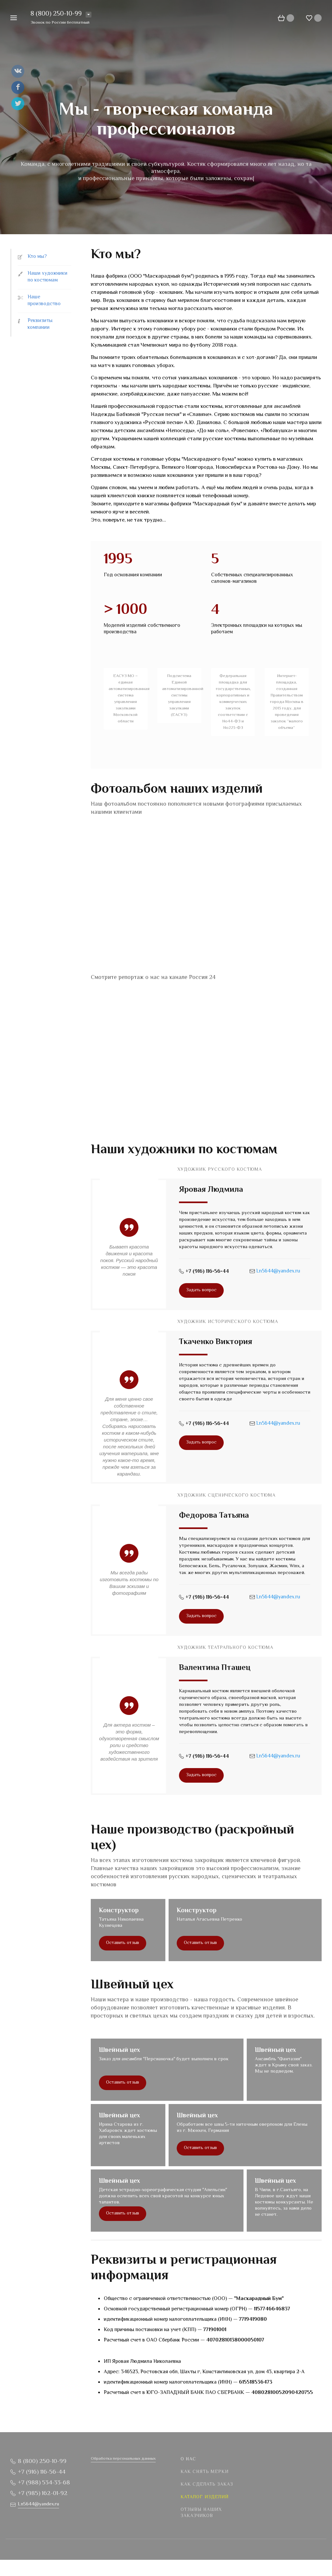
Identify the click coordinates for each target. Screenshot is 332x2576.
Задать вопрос (201, 1290)
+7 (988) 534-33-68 (44, 2483)
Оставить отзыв (122, 1943)
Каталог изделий (205, 2497)
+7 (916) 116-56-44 (207, 1272)
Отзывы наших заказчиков (201, 2513)
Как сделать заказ (207, 2484)
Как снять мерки (205, 2472)
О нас (188, 2459)
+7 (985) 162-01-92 (42, 2493)
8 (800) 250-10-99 (56, 14)
